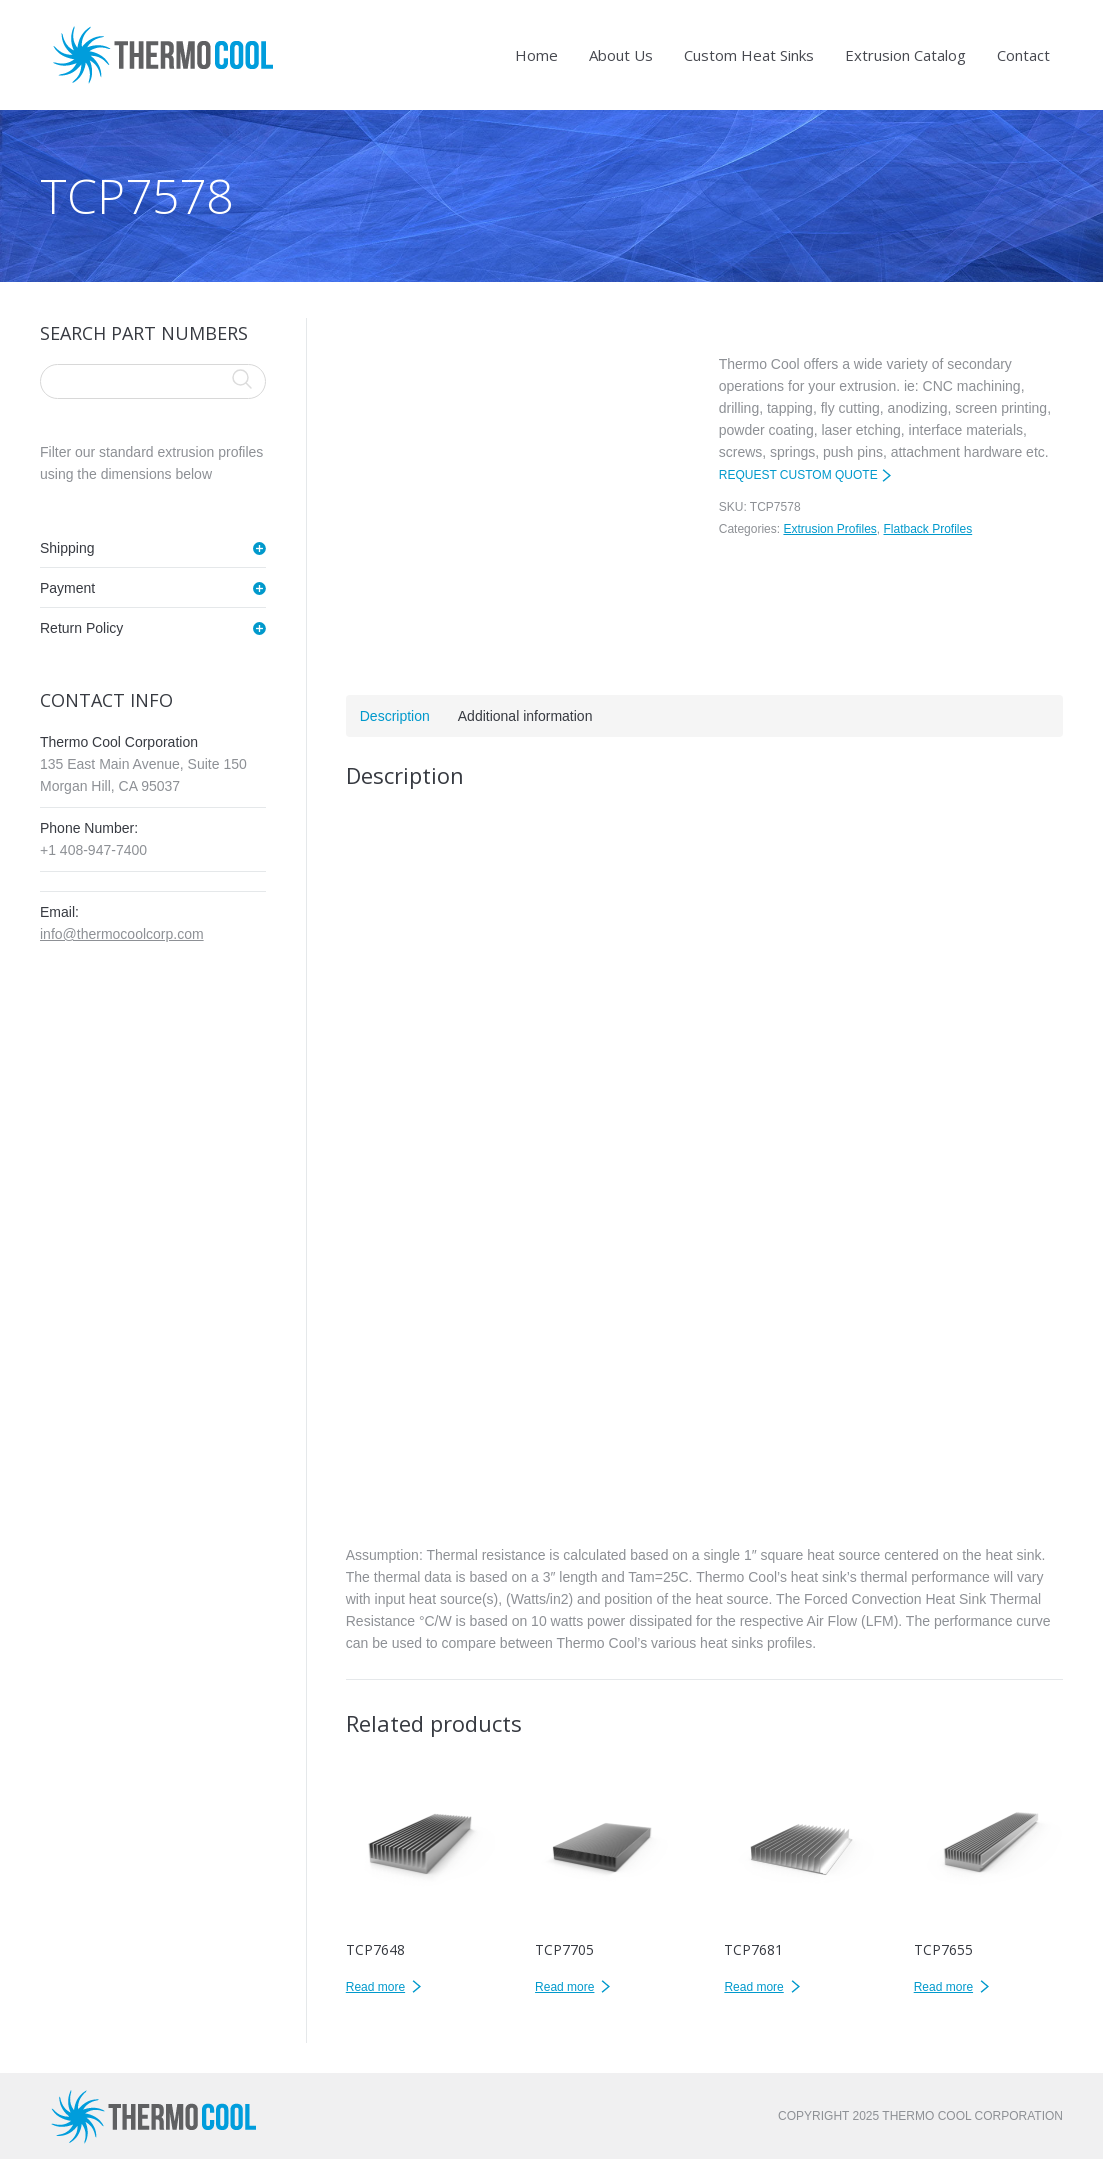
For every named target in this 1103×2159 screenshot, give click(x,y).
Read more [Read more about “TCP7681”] (753, 1987)
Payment (67, 588)
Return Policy (81, 628)
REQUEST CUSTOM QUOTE (798, 475)
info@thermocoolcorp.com (122, 934)
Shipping (67, 548)
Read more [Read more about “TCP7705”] (564, 1987)
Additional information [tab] (525, 716)
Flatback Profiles (927, 529)
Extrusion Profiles (829, 529)
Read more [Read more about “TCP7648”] (375, 1987)
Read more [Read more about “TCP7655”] (943, 1987)
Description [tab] (395, 716)
